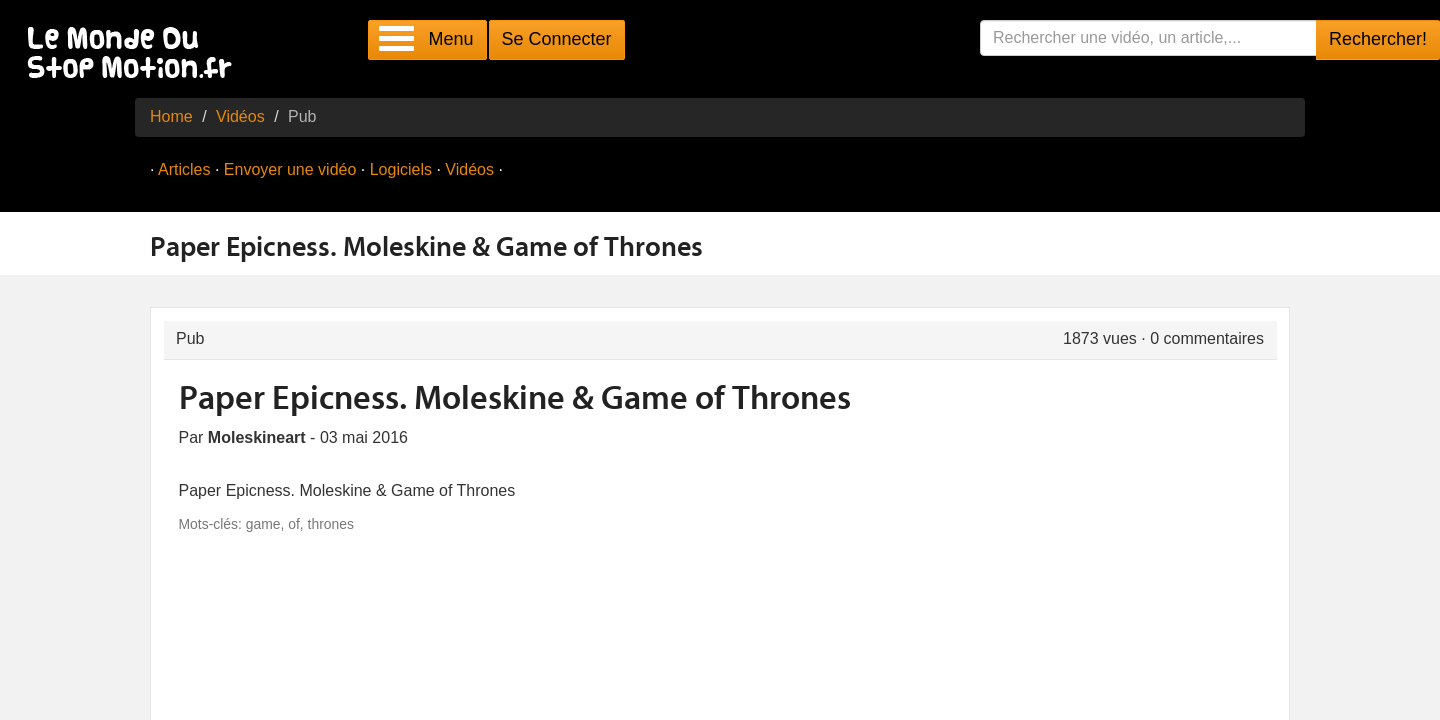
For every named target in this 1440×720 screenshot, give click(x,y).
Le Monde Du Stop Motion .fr (135, 54)
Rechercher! (1378, 39)
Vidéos (240, 116)
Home (171, 116)
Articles (184, 169)
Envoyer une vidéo (290, 169)
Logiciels (401, 169)
